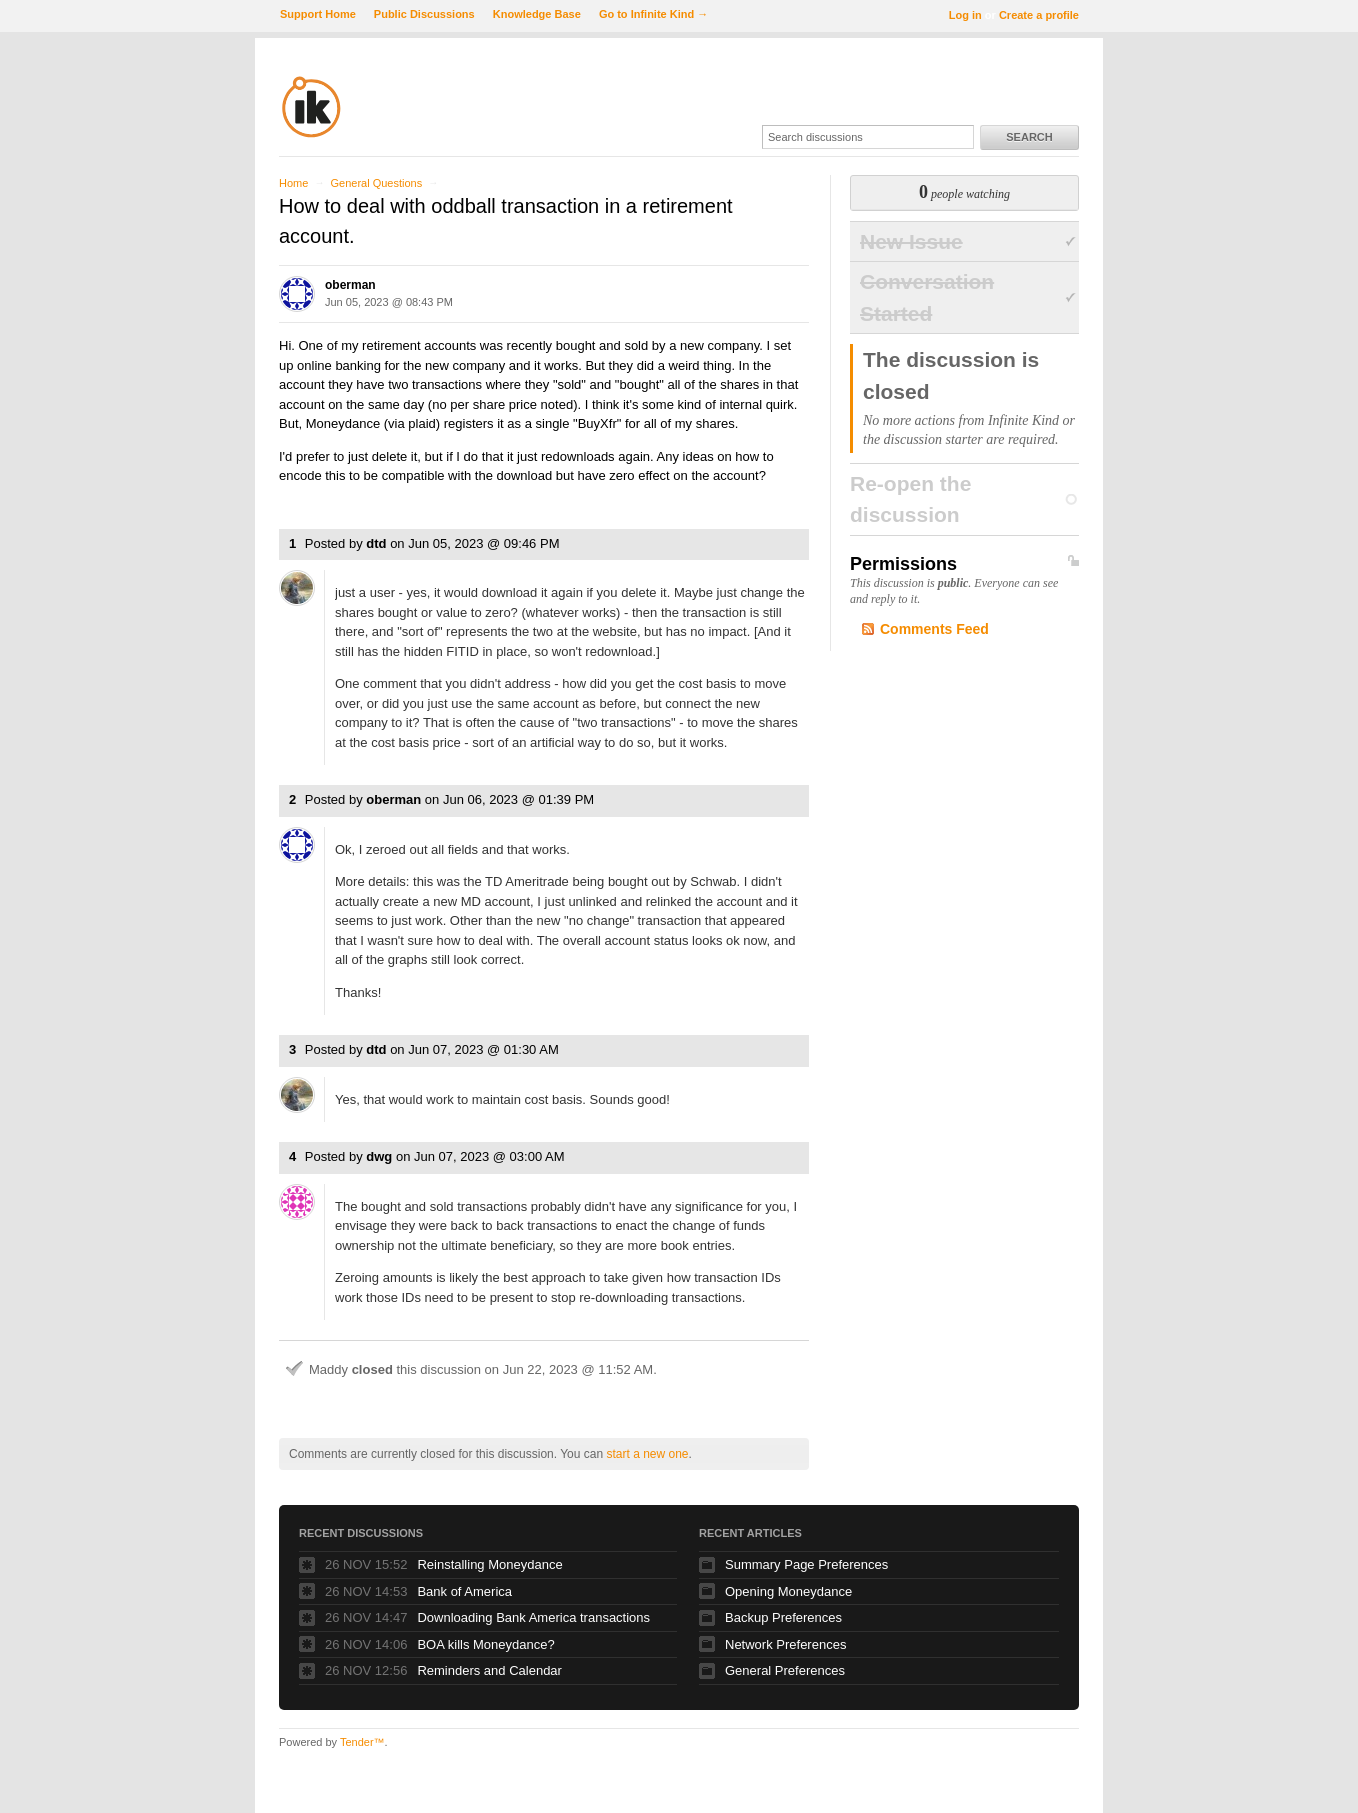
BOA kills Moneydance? (485, 1644)
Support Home (318, 14)
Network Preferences (785, 1644)
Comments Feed (934, 629)
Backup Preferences (783, 1617)
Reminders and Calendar (489, 1670)
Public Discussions (424, 14)
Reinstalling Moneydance (489, 1564)
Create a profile (1039, 15)
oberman (350, 285)
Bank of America (464, 1591)
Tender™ (362, 1742)
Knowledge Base (537, 14)
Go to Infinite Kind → (653, 14)
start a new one (647, 1454)
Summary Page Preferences (806, 1564)
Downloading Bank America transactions (533, 1617)
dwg (379, 1156)
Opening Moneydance (788, 1591)
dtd (376, 543)
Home (293, 183)
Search (1029, 137)
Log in (965, 15)
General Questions (376, 183)
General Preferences (785, 1670)
